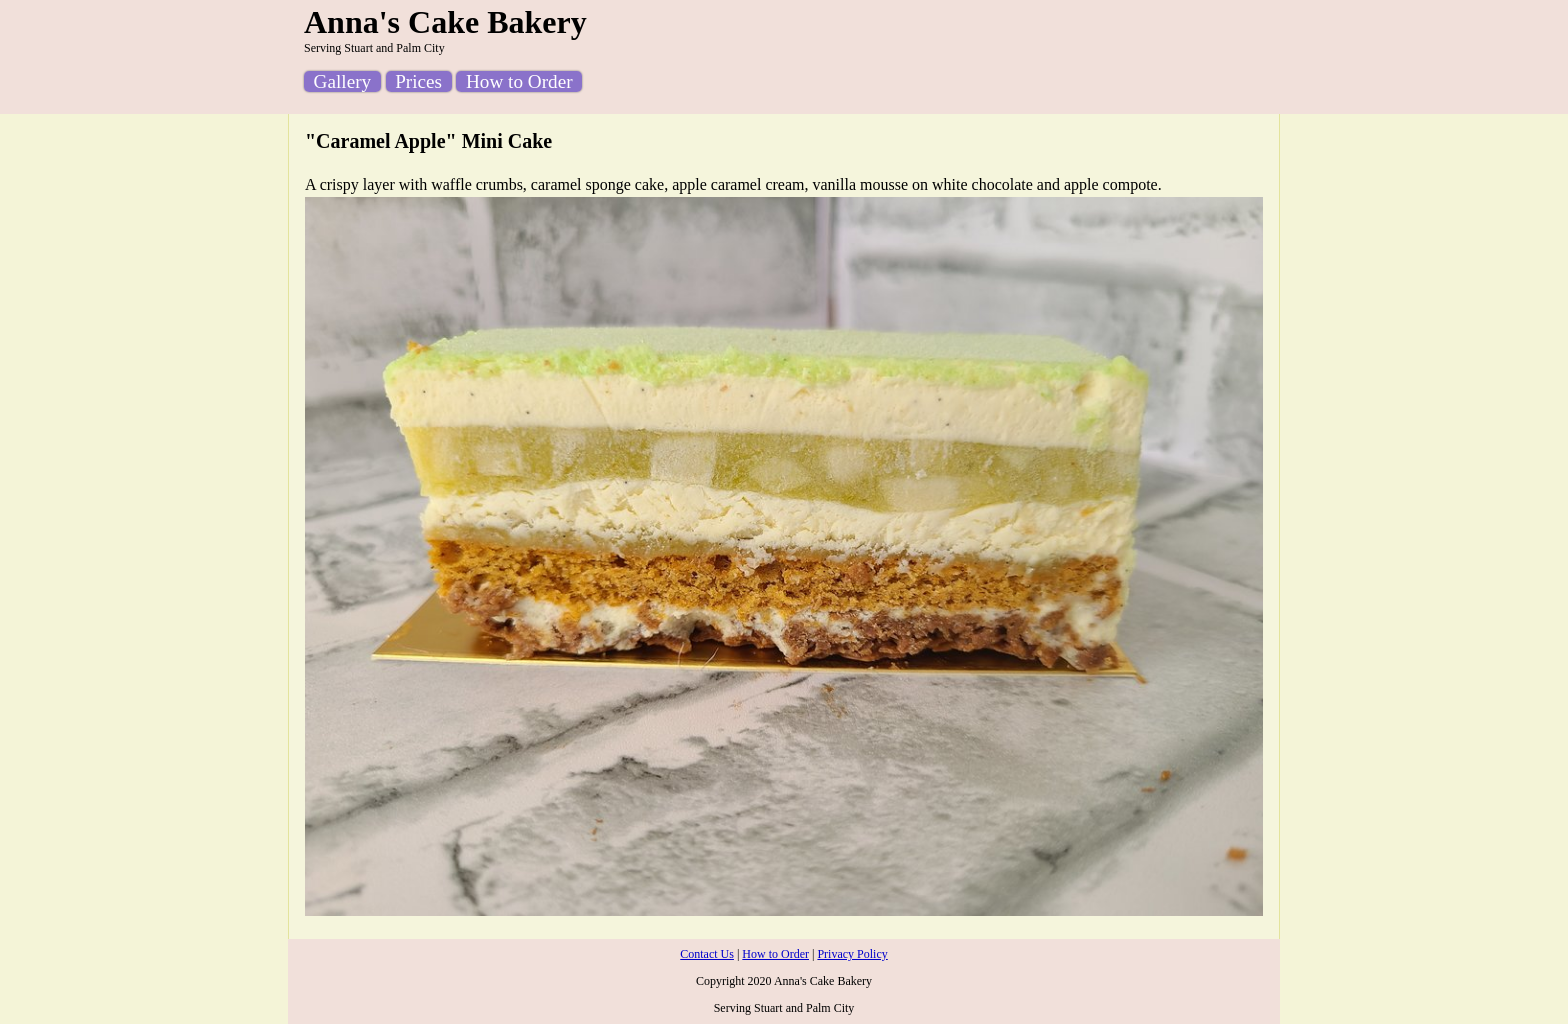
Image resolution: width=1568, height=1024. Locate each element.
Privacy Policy (852, 954)
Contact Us (707, 954)
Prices (418, 81)
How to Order (519, 81)
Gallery (343, 81)
